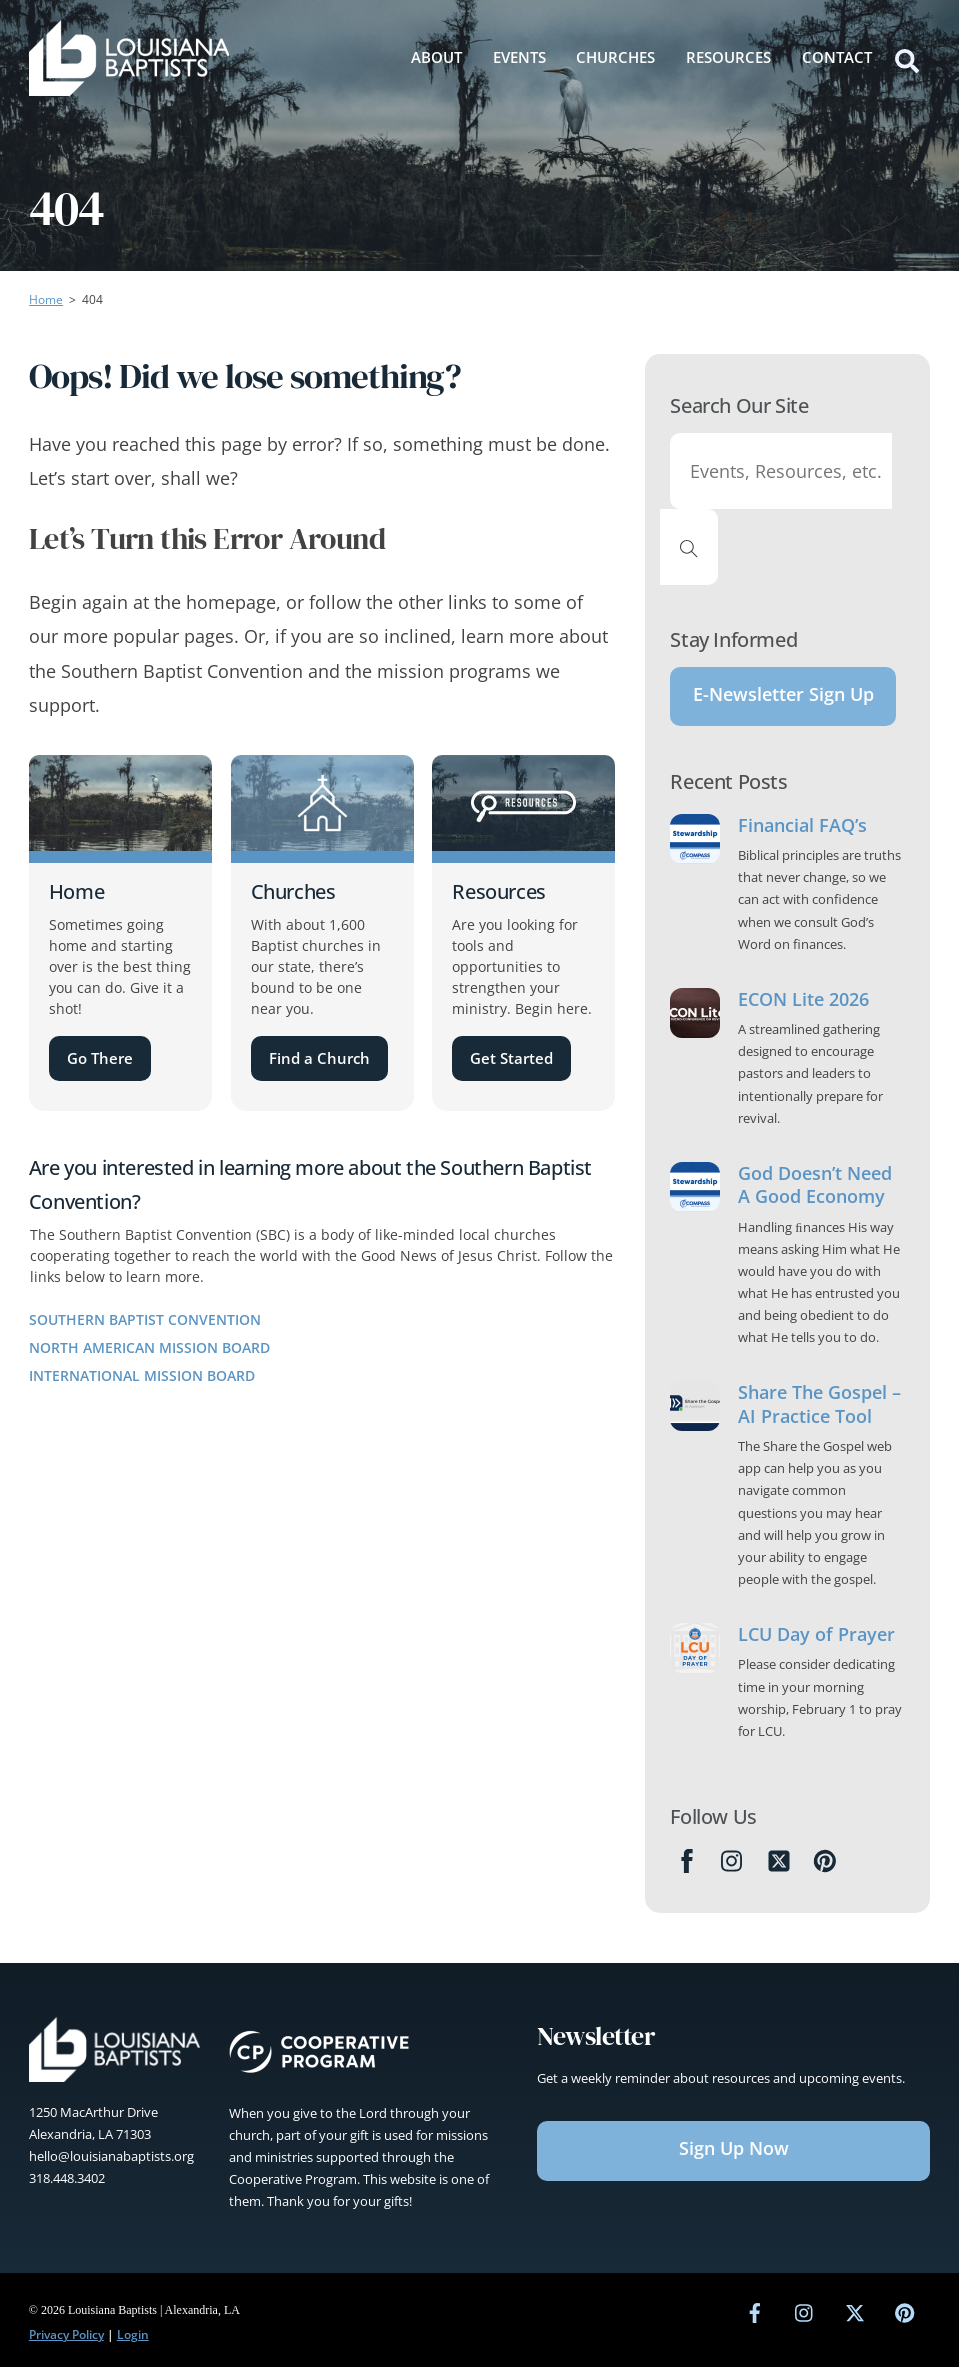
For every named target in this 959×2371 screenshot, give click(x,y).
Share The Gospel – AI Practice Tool (819, 1407)
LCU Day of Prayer (816, 1637)
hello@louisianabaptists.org (111, 2159)
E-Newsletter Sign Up (783, 696)
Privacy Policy (66, 2337)
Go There (100, 1058)
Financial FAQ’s (802, 828)
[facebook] (755, 2314)
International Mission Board (142, 1375)
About (436, 57)
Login (133, 2337)
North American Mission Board (149, 1347)
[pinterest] (905, 2314)
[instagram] (805, 2314)
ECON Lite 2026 (803, 1002)
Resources (728, 57)
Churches (615, 57)
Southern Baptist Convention (145, 1319)
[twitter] (855, 2314)
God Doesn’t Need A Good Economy (815, 1188)
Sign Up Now (734, 2151)
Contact (837, 57)
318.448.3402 (67, 2181)
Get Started (511, 1058)
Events (519, 57)
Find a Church (319, 1058)
